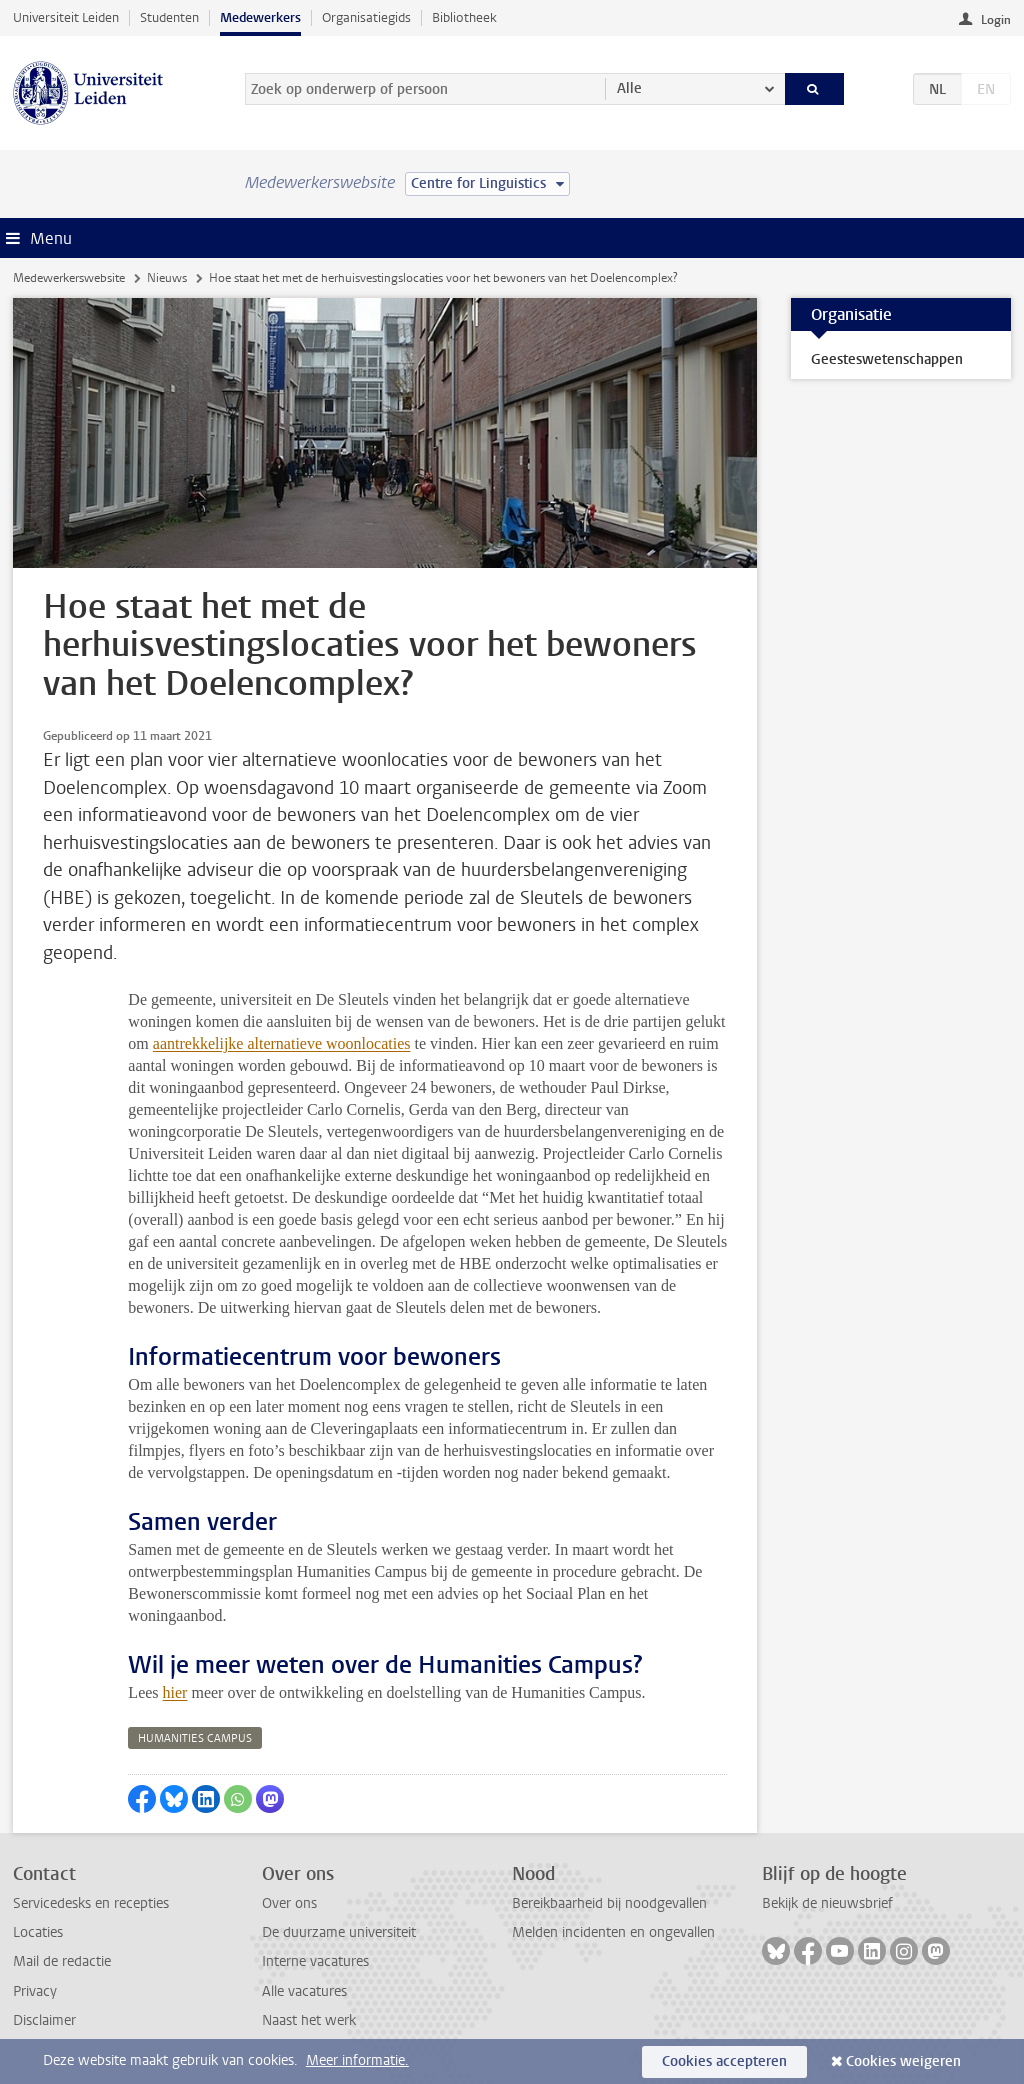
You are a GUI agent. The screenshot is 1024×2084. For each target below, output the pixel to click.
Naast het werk (309, 2020)
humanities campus (195, 1738)
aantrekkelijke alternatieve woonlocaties (282, 1043)
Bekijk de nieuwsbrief (827, 1903)
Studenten (169, 17)
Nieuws (167, 278)
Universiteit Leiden (66, 17)
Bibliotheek (464, 17)
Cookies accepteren (724, 2061)
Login (996, 20)
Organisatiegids (366, 17)
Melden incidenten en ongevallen (613, 1932)
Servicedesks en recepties (91, 1903)
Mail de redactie (62, 1961)
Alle (629, 88)
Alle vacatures (304, 1991)
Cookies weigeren (903, 2061)
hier (175, 1692)
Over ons (289, 1903)
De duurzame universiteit (339, 1932)
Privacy (35, 1991)
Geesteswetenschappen (887, 359)
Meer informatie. (357, 2060)
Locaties (38, 1932)
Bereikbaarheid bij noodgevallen (609, 1903)
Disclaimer (44, 2020)
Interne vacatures (315, 1961)
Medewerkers (260, 17)
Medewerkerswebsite (69, 278)
